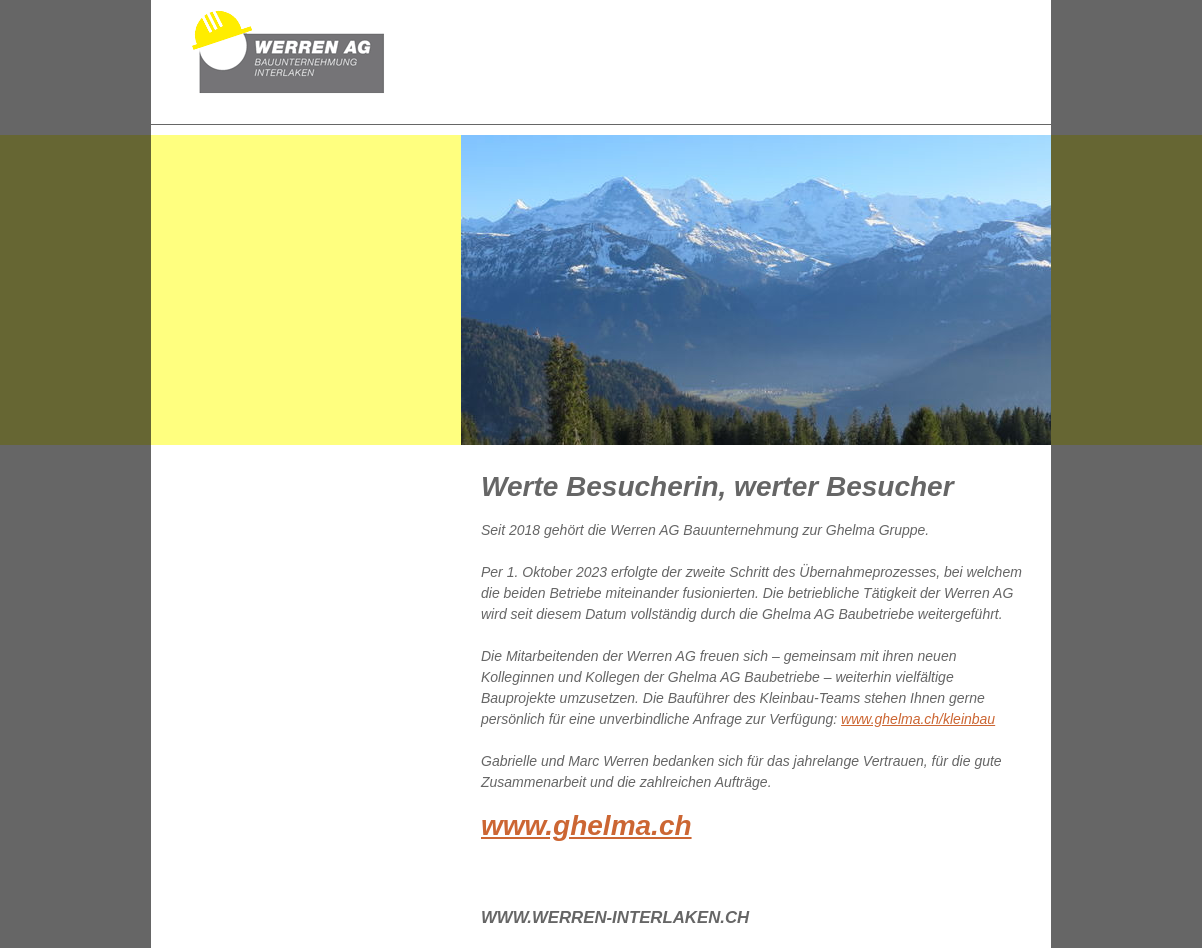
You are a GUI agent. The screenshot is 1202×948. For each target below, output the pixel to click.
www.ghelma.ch (586, 825)
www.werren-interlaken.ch (615, 917)
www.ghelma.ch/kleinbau (918, 719)
